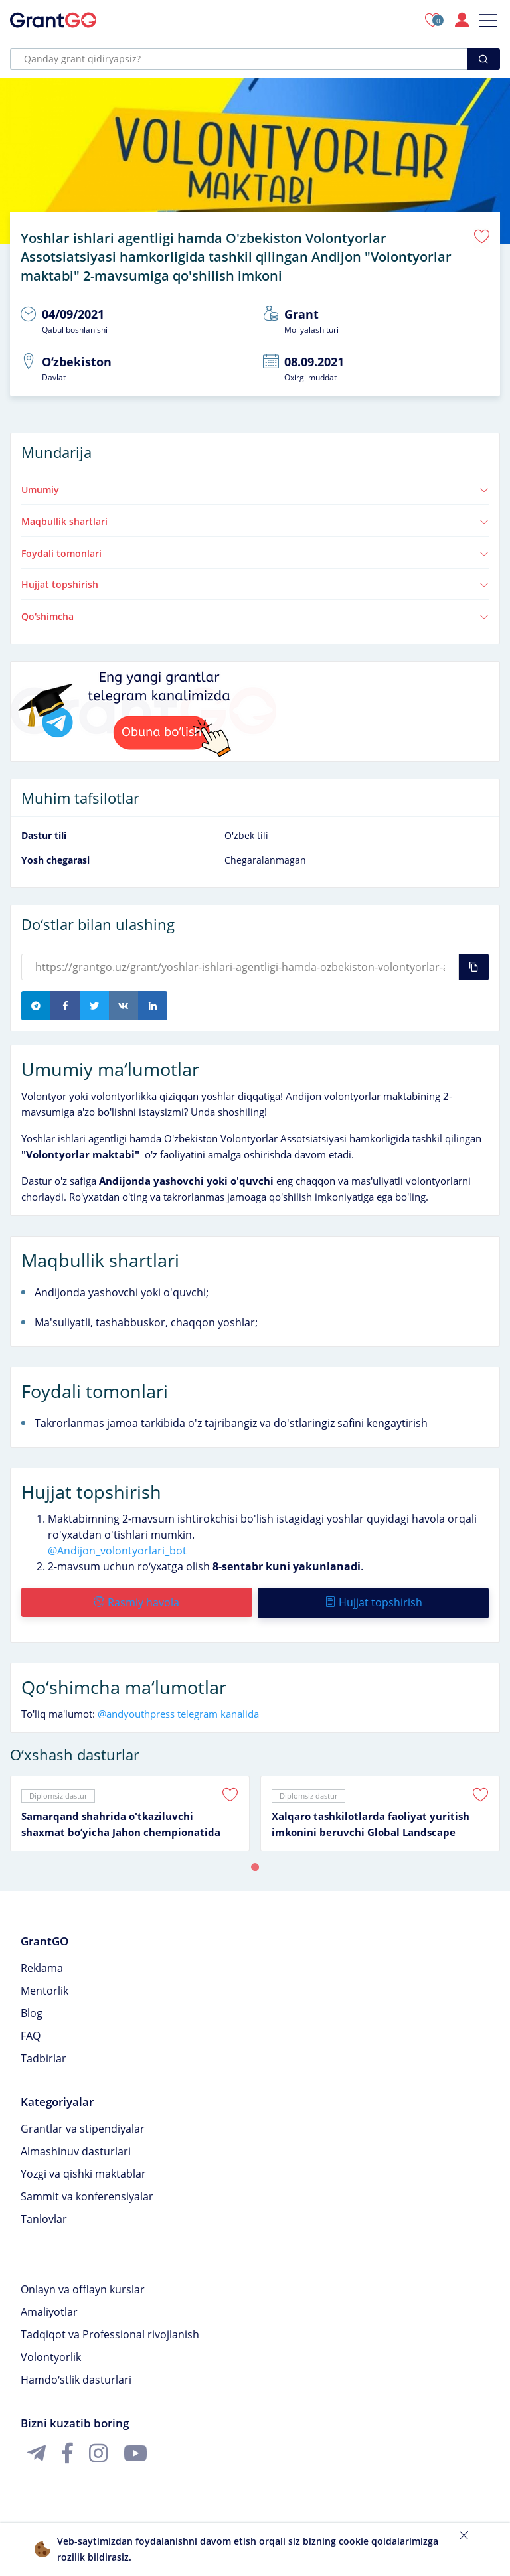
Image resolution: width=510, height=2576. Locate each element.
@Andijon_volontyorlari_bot (117, 1548)
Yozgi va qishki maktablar (83, 2169)
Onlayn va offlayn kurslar (83, 2285)
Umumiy (255, 487)
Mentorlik (44, 1986)
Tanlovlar (44, 2215)
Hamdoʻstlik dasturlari (76, 2375)
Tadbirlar (43, 2054)
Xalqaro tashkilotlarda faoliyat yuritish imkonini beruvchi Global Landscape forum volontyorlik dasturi (370, 1820)
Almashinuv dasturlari (76, 2147)
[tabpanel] (130, 1809)
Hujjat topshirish (255, 582)
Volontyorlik (51, 2353)
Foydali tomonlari (255, 550)
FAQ (31, 2031)
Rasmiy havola (136, 1599)
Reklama (42, 1964)
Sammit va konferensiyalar (87, 2192)
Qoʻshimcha (255, 614)
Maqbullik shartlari (255, 518)
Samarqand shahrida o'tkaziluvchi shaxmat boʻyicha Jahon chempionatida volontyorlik (120, 1820)
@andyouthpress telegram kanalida (178, 1709)
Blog (31, 2009)
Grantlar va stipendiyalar (83, 2124)
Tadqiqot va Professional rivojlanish (110, 2330)
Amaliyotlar (49, 2308)
